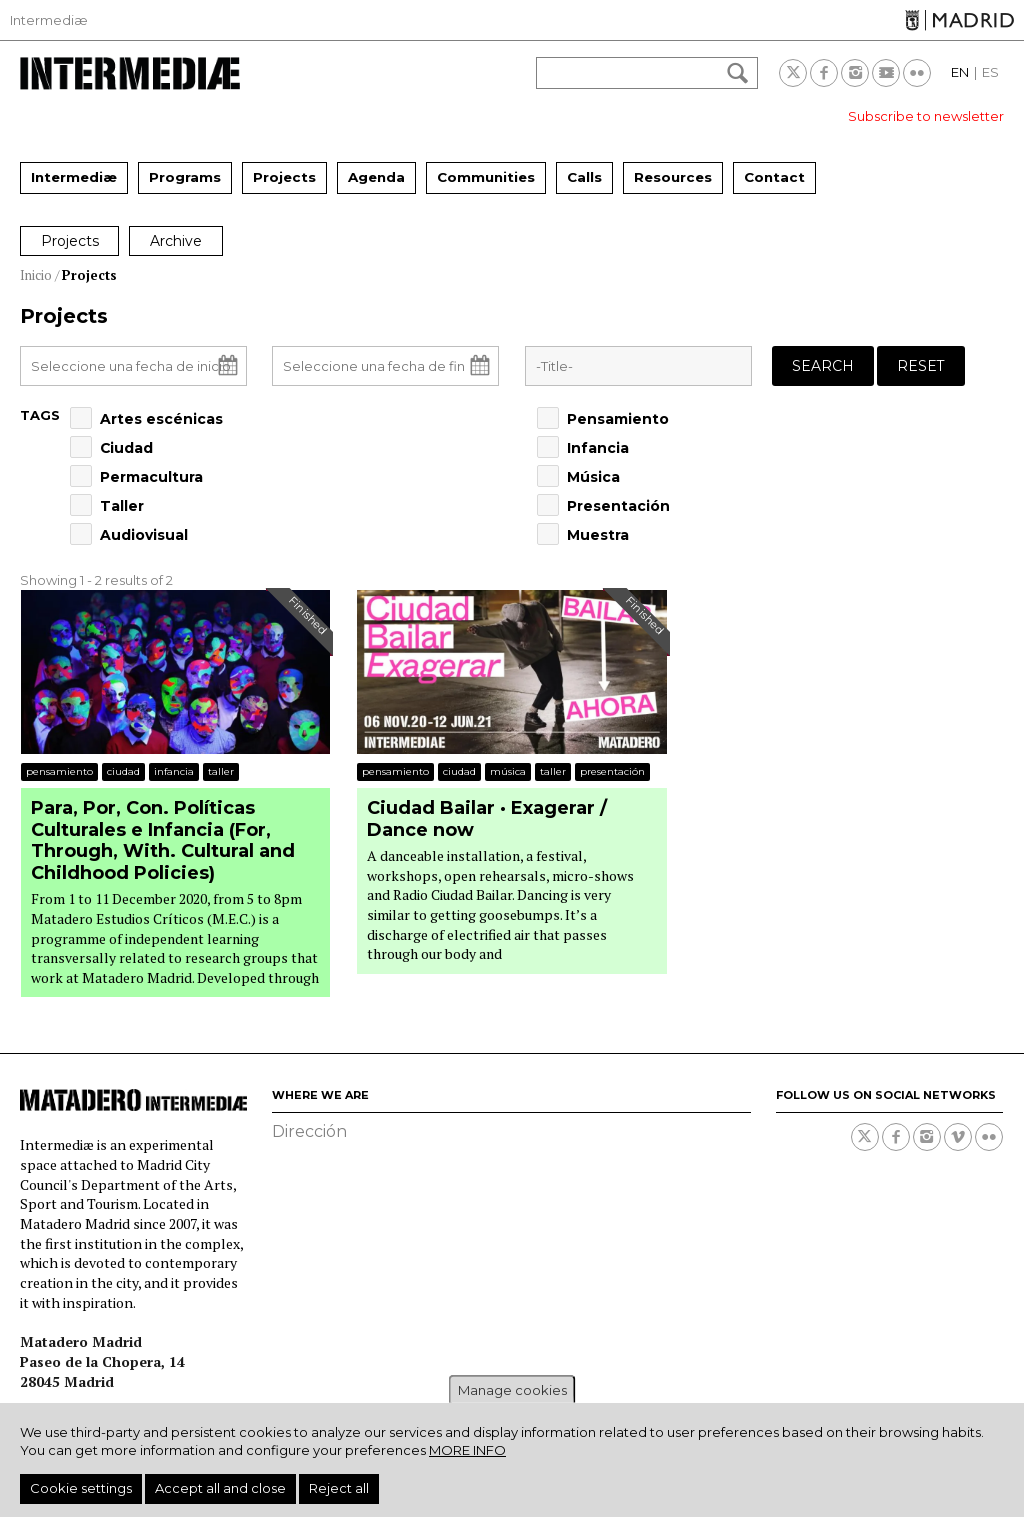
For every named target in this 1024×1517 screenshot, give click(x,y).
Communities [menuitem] (486, 177)
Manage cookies (512, 1390)
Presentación (618, 506)
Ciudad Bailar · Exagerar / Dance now (487, 819)
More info (467, 1450)
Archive (177, 241)
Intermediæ (49, 20)
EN (960, 72)
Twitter (793, 73)
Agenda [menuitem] (376, 177)
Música (593, 477)
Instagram (855, 73)
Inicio (36, 275)
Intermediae (130, 73)
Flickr (917, 73)
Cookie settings (81, 1488)
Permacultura (151, 477)
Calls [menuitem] (584, 177)
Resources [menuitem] (673, 177)
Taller (122, 506)
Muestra (598, 535)
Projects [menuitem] (284, 177)
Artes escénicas (161, 419)
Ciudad (126, 448)
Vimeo (958, 1137)
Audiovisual (144, 535)
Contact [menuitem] (774, 177)
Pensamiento (618, 419)
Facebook (824, 73)
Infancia (598, 448)
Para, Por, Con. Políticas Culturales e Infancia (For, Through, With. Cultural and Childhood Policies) (163, 841)
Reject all (339, 1488)
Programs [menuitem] (185, 177)
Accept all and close (220, 1488)
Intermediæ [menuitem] (74, 177)
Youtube (886, 73)
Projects (70, 241)
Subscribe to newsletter (926, 116)
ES (990, 72)
